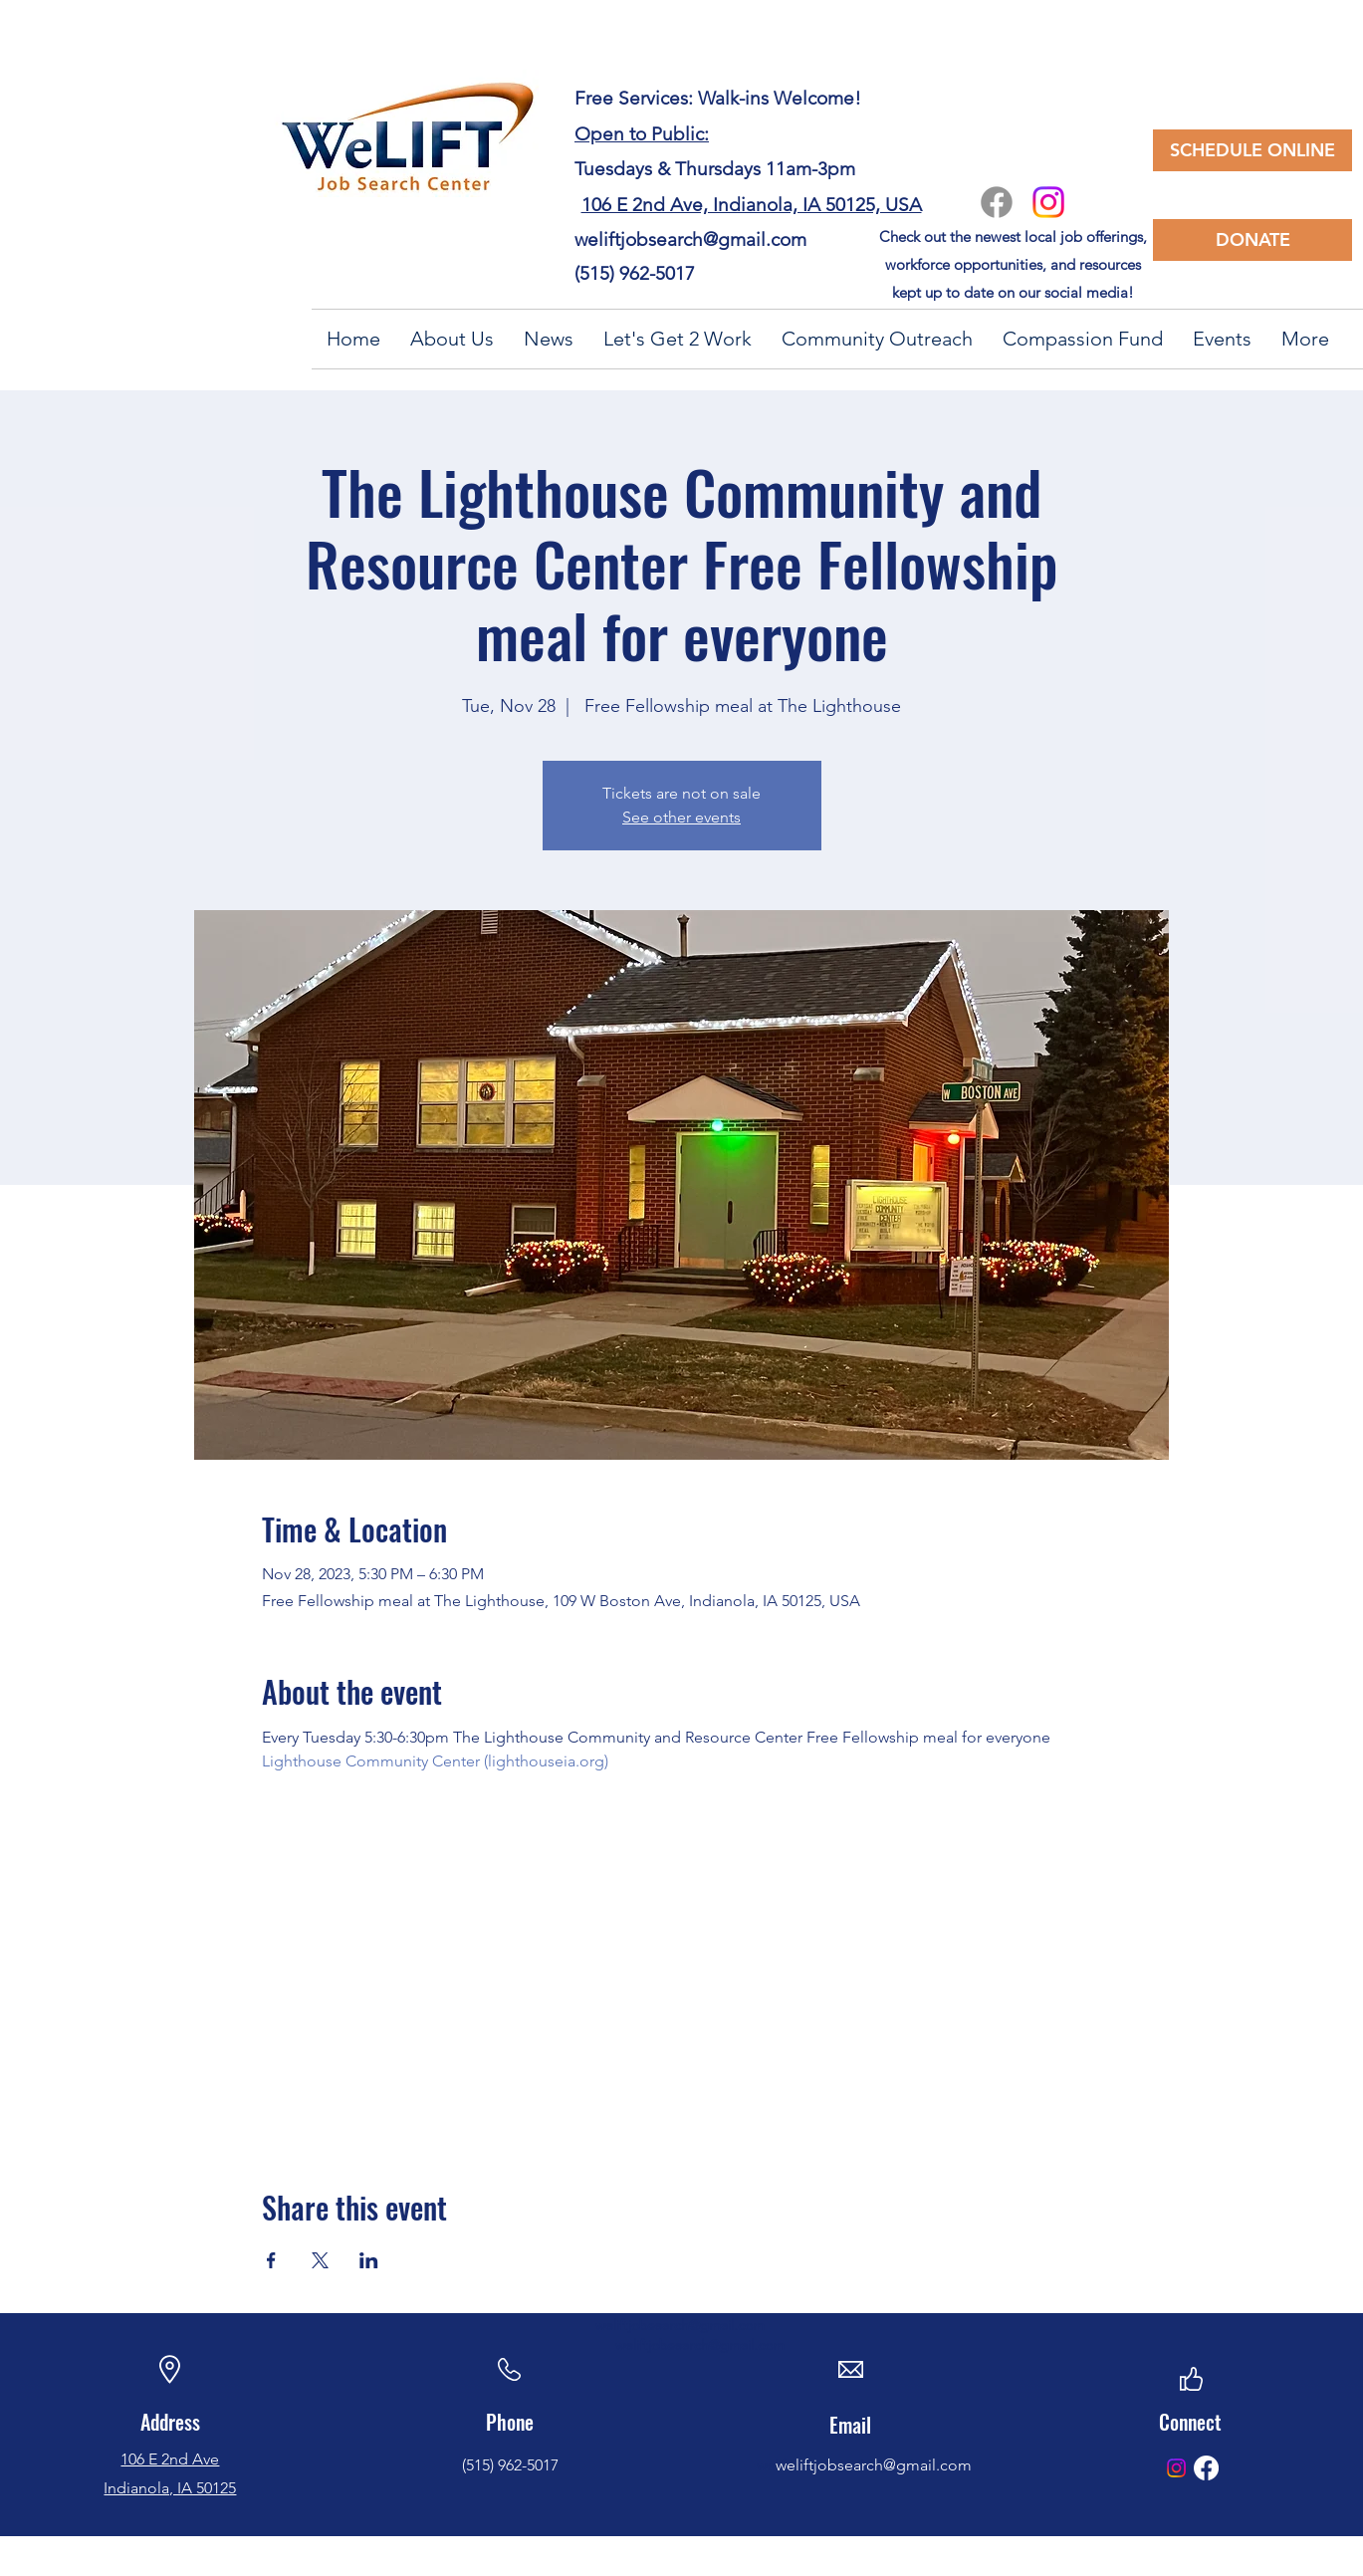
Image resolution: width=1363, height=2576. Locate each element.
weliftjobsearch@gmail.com (690, 239)
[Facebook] (997, 202)
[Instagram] (1048, 202)
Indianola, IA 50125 (170, 2487)
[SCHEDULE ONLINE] (1252, 150)
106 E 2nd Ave (169, 2459)
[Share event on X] (320, 2260)
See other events (681, 817)
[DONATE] (1252, 240)
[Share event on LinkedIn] (368, 2260)
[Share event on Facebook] (271, 2260)
